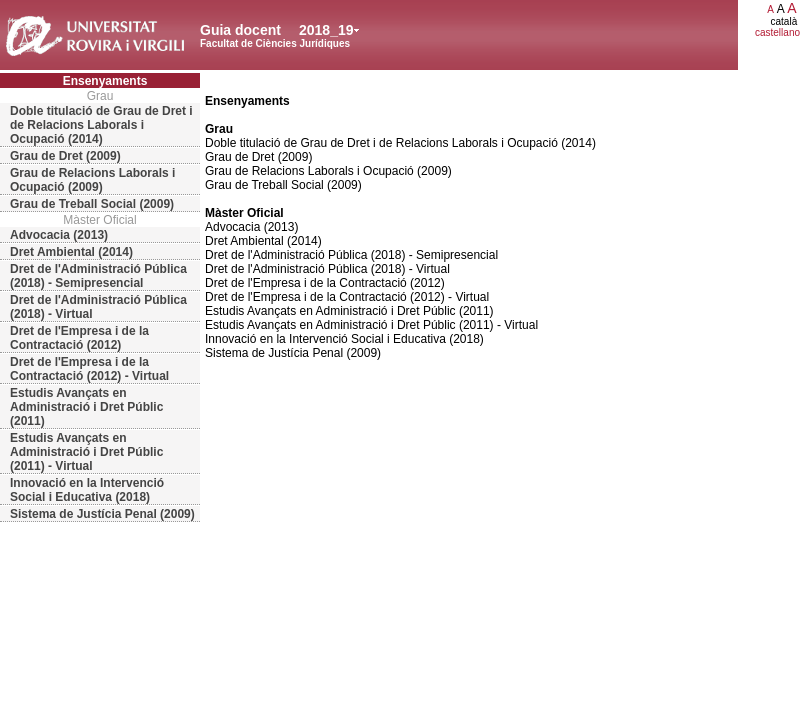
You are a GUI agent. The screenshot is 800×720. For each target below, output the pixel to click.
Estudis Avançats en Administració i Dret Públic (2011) (86, 407)
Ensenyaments (105, 81)
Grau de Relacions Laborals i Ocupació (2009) (92, 180)
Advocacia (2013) (59, 235)
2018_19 (326, 30)
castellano (777, 32)
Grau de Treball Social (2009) (92, 204)
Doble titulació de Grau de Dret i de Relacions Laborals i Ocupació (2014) (101, 125)
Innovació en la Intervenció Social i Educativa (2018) (87, 490)
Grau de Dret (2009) (65, 156)
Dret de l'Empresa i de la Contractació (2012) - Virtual (89, 369)
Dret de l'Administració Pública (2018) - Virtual (98, 307)
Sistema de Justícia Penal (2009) (102, 514)
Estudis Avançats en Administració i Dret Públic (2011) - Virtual (86, 452)
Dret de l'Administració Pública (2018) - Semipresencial (98, 276)
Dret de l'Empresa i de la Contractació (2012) (79, 338)
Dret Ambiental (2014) (71, 252)
